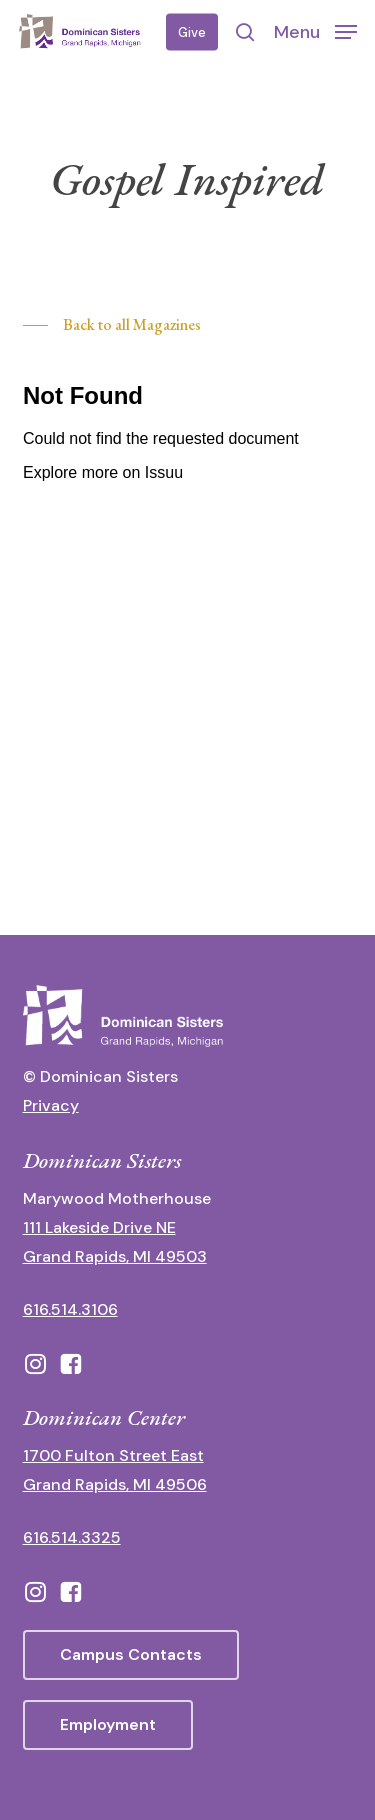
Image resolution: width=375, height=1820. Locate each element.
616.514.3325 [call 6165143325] (72, 1537)
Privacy (51, 1105)
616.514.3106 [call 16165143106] (70, 1309)
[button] (315, 31)
